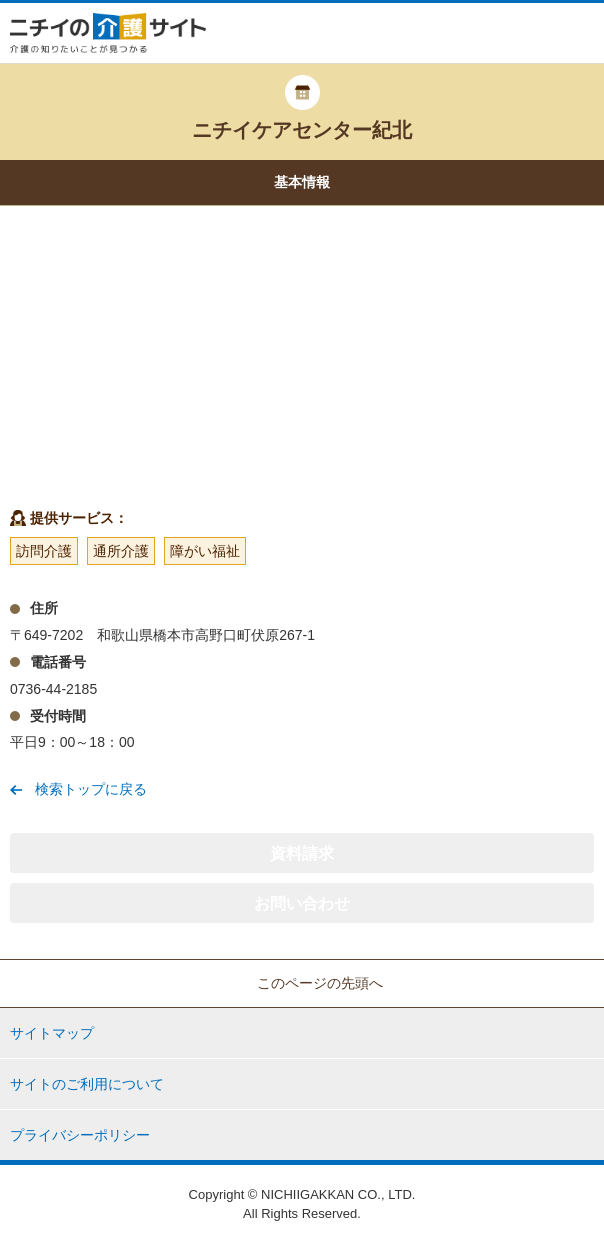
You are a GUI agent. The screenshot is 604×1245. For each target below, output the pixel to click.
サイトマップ (52, 1033)
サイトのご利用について (87, 1084)
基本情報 (302, 182)
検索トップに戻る (91, 789)
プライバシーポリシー (80, 1135)
